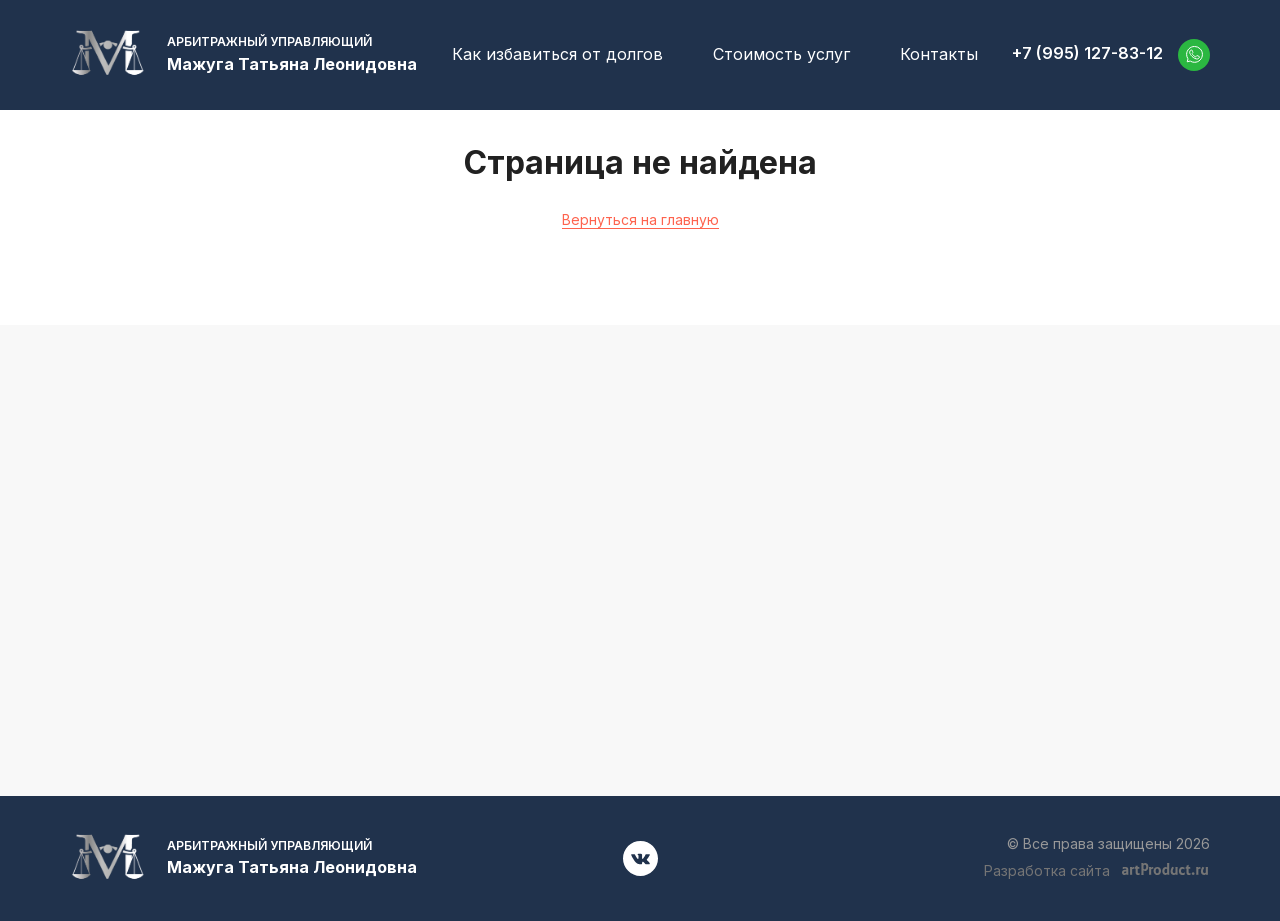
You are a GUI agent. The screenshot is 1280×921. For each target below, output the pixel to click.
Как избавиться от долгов (557, 54)
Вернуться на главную (640, 219)
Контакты (939, 54)
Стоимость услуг (781, 54)
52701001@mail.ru (1030, 561)
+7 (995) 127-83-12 (1087, 53)
